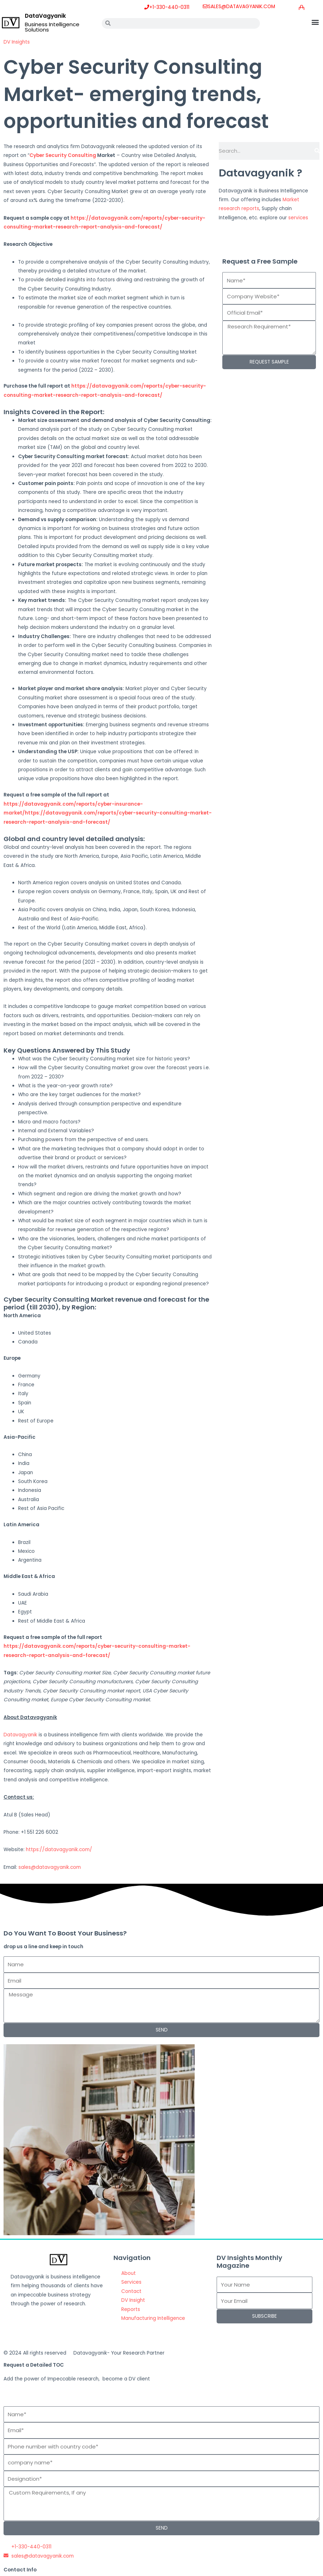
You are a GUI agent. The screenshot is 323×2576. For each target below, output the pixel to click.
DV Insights (17, 42)
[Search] (316, 151)
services (298, 217)
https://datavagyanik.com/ (59, 1849)
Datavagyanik (20, 1734)
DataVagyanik (45, 15)
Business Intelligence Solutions (52, 27)
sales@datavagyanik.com (49, 1867)
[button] (315, 22)
